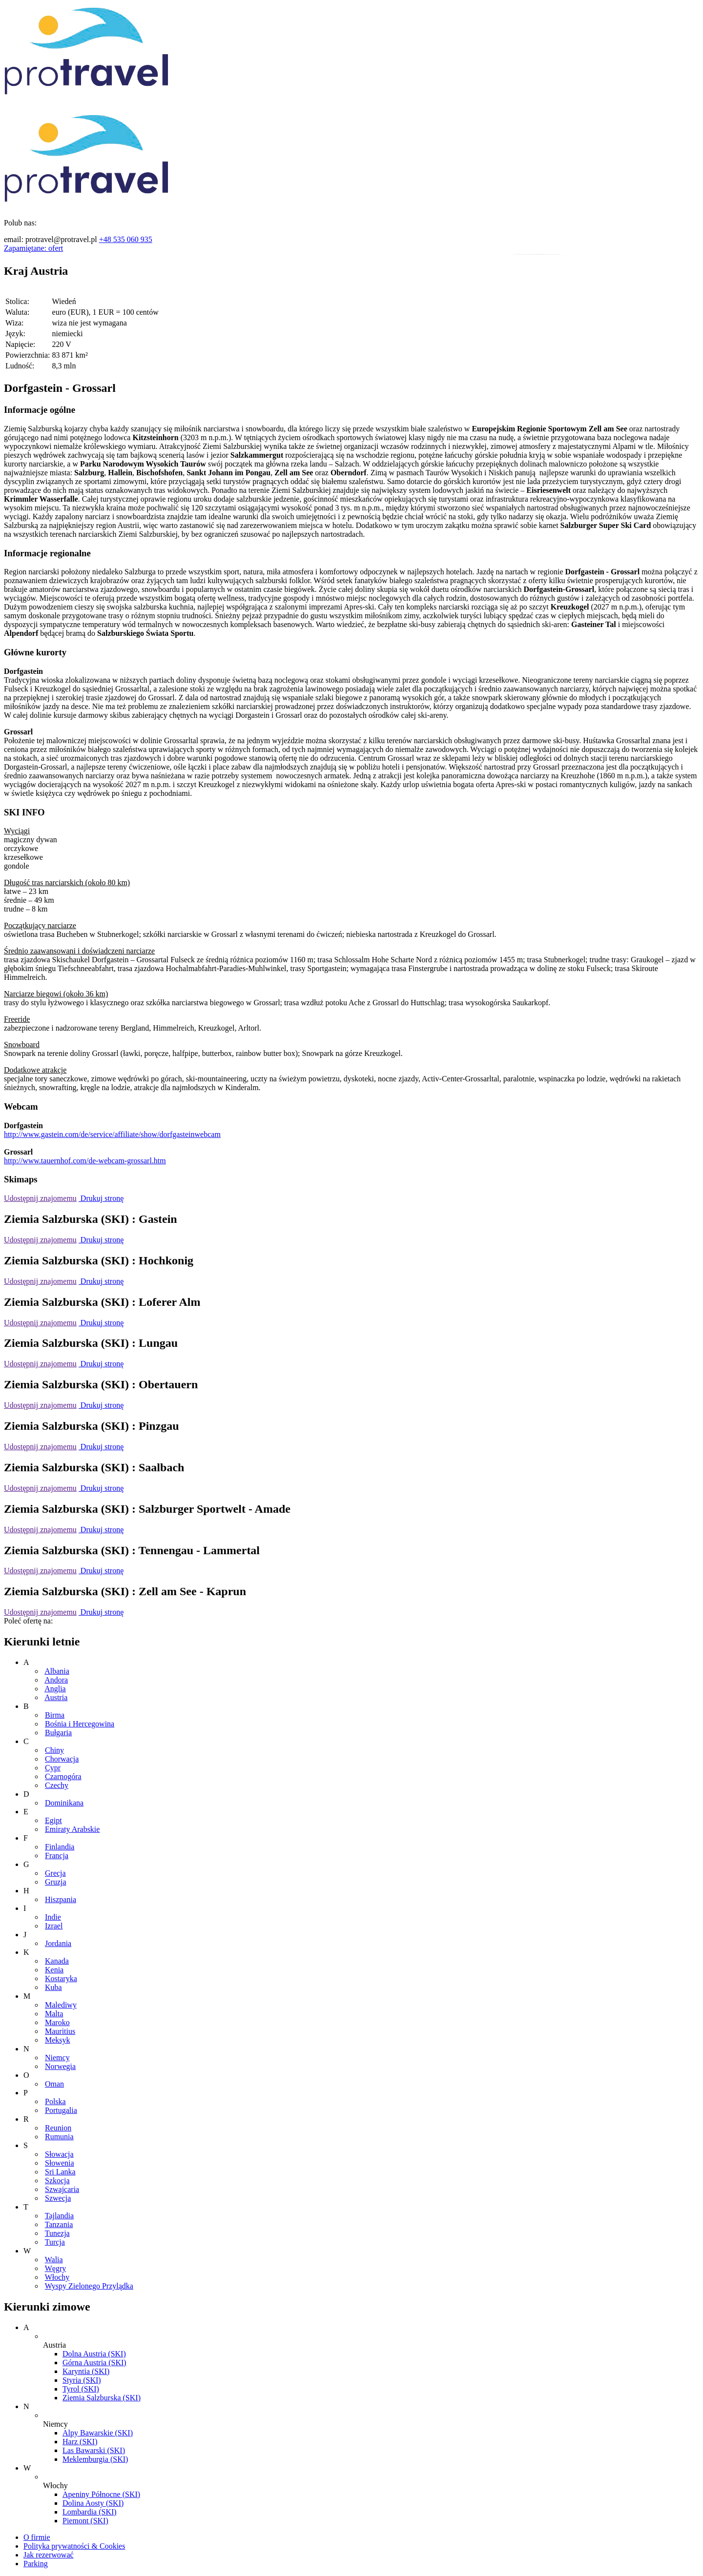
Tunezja (57, 2233)
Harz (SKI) (80, 2441)
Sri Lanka (60, 2172)
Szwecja (58, 2198)
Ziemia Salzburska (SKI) (101, 2397)
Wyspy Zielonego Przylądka (89, 2286)
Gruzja (55, 1882)
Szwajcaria (62, 2189)
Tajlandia (59, 2215)
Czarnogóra (63, 1776)
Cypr (53, 1768)
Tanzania (59, 2224)
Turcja (55, 2242)
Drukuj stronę (101, 1198)
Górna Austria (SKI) (94, 2362)
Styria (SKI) (81, 2380)
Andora (56, 1680)
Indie (53, 1917)
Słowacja (59, 2154)
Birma (54, 1715)
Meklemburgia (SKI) (95, 2459)
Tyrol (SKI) (80, 2389)
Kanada (57, 1961)
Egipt (53, 1820)
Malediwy (61, 2005)
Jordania (58, 1943)
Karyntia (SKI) (85, 2371)
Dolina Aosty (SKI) (93, 2503)
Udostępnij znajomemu (40, 1198)
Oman (54, 2084)
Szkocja (57, 2180)
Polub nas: (20, 223)
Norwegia (60, 2066)
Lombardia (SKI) (89, 2512)
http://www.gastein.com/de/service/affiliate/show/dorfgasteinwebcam (112, 1134)
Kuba (53, 1987)
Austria (55, 1697)
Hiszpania (60, 1899)
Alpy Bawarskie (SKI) (97, 2433)
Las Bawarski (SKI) (93, 2450)
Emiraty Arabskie (72, 1829)
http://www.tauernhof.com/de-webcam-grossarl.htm (85, 1160)
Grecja (55, 1873)
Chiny (54, 1750)
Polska (55, 2101)
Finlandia (59, 1847)
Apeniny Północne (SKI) (101, 2494)
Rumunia (59, 2136)
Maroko (57, 2022)
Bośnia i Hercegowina (79, 1724)
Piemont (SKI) (85, 2520)
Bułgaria (58, 1732)
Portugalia (61, 2110)
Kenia (54, 1970)
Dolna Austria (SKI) (94, 2354)
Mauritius (60, 2031)
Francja (56, 1855)
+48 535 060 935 (125, 239)
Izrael (53, 1926)
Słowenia (59, 2163)
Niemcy (57, 2057)
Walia (54, 2259)
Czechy (56, 1785)
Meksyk (57, 2040)
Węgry (55, 2268)
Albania (56, 1671)
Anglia (55, 1688)
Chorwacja (62, 1759)
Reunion (58, 2128)
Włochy (57, 2277)
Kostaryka (61, 1978)
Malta (54, 2013)
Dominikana (64, 1803)
